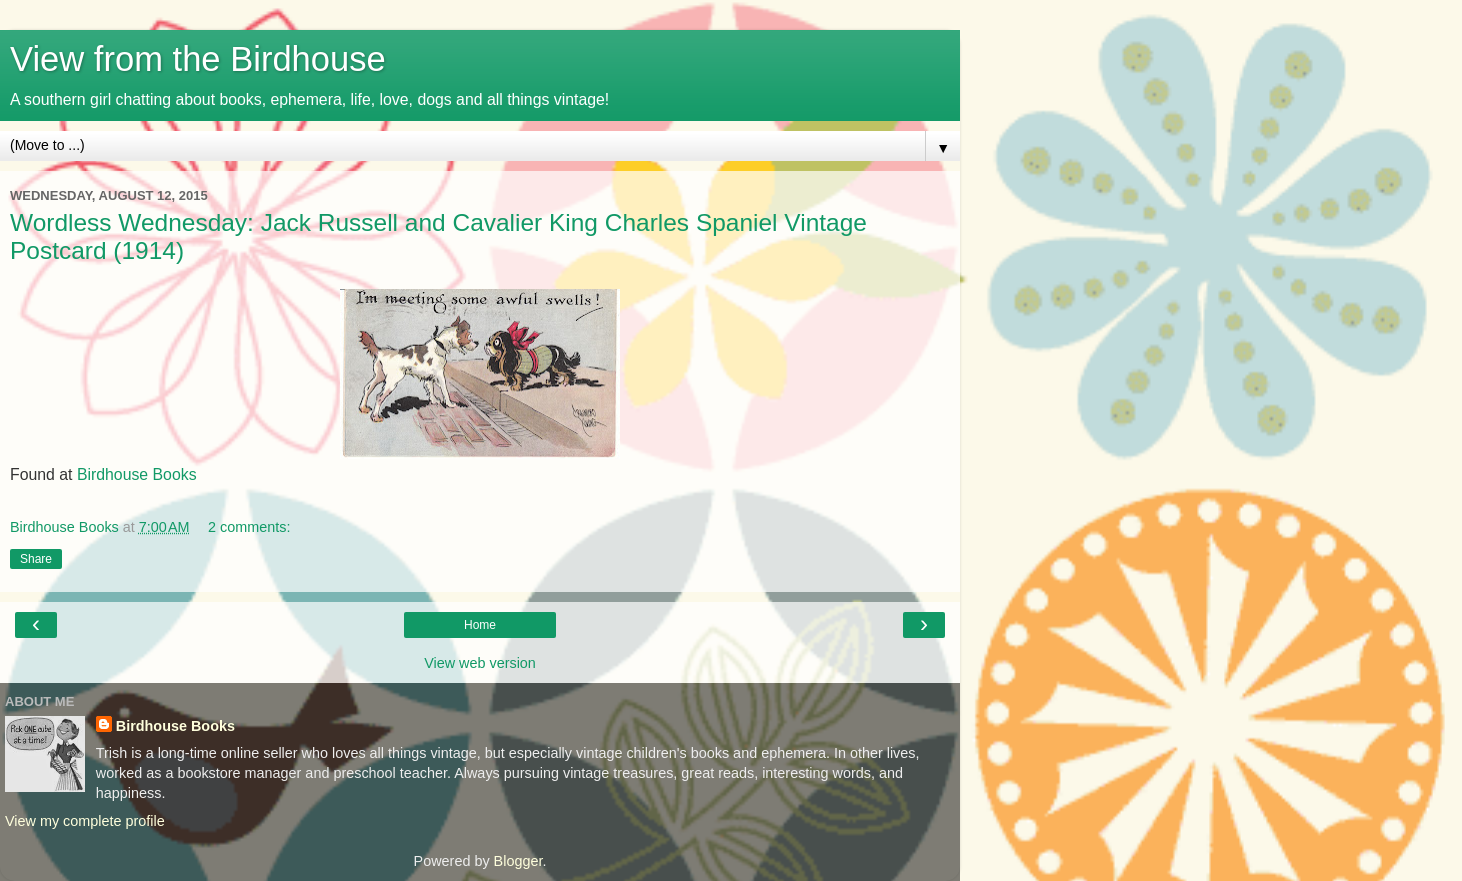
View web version (480, 663)
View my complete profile (85, 821)
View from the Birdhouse (198, 59)
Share (36, 559)
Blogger (518, 861)
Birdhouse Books (137, 474)
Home (480, 625)
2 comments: (249, 527)
